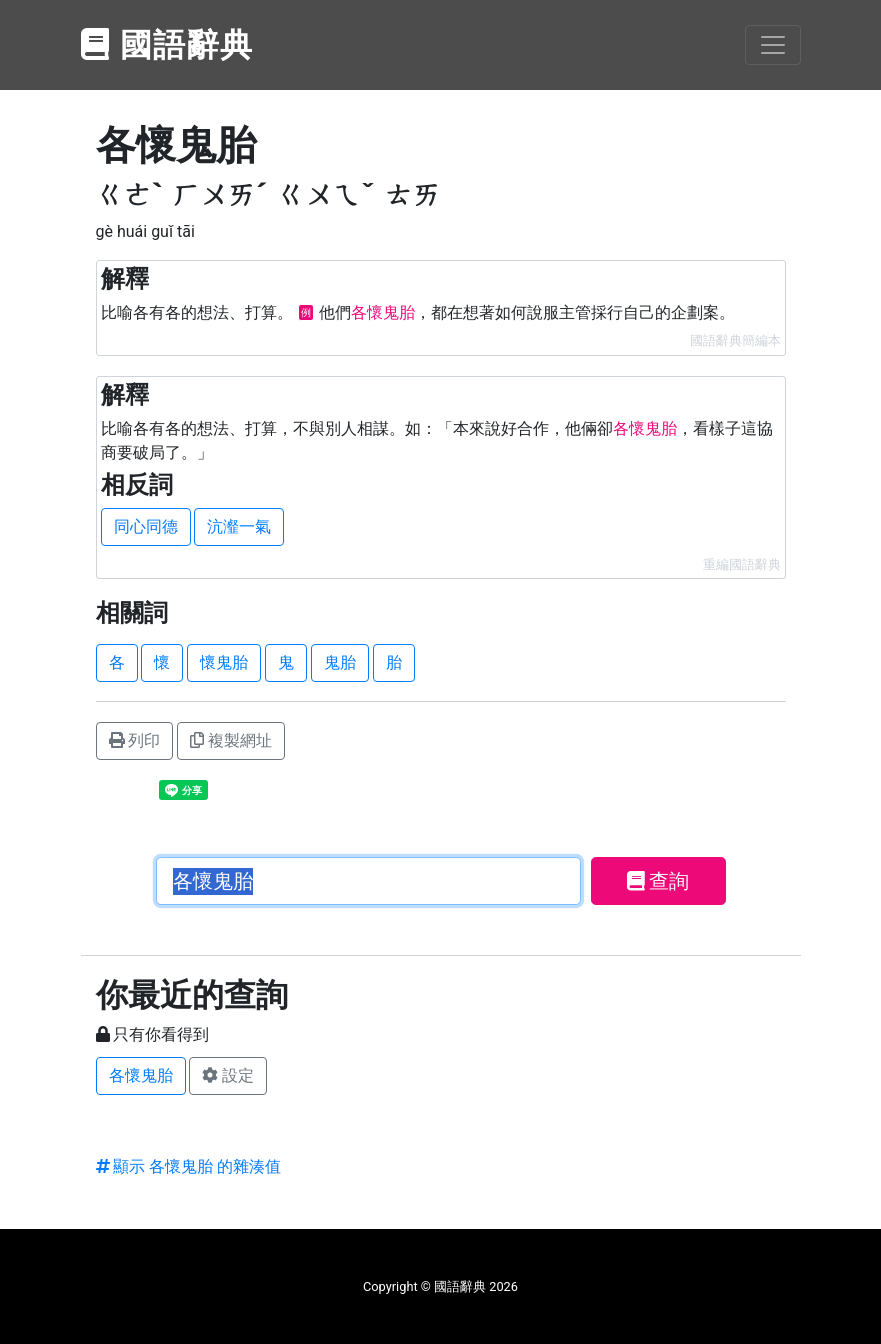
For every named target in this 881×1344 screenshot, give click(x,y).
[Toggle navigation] (773, 45)
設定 (228, 1075)
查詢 (658, 881)
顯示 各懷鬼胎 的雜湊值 (189, 1166)
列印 (135, 740)
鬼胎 (340, 662)
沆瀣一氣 (239, 526)
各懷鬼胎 (141, 1075)
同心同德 (146, 526)
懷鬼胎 (224, 662)
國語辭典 (168, 45)
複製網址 (231, 740)
